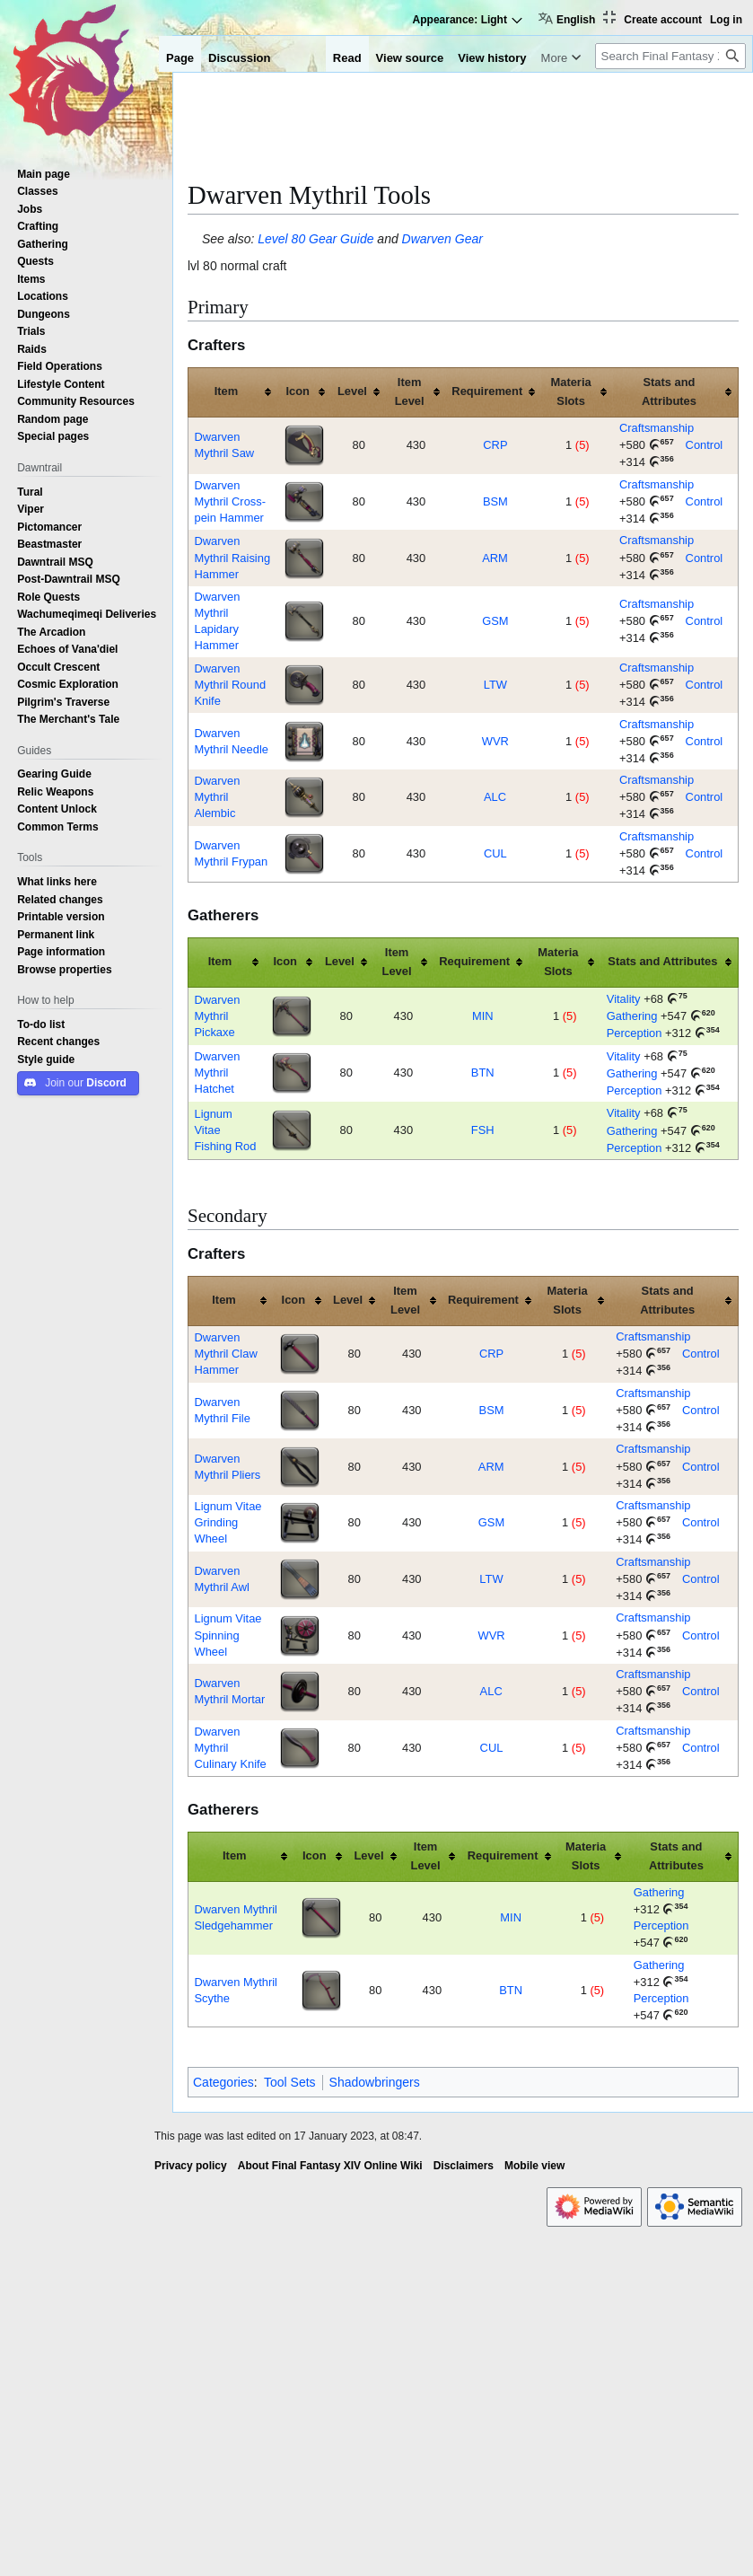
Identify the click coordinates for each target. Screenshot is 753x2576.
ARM (495, 558)
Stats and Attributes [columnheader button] (669, 391)
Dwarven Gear (442, 239)
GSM (495, 621)
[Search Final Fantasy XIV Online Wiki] (670, 56)
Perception (634, 1033)
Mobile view (534, 2165)
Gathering (632, 1016)
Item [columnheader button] (227, 391)
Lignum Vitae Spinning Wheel (227, 1634)
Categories (223, 2082)
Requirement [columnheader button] (486, 391)
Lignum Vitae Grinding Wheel (227, 1522)
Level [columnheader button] (352, 391)
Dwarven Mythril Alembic (217, 797)
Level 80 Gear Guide (315, 239)
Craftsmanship (656, 428)
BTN (483, 1072)
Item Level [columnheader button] (410, 391)
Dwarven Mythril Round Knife (230, 685)
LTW (495, 684)
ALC (495, 797)
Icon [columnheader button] (297, 391)
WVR (495, 741)
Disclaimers (463, 2165)
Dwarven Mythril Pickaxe (217, 1016)
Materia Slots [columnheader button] (570, 391)
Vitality (624, 999)
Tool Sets (290, 2082)
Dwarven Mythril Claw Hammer (225, 1353)
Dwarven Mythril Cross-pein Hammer (230, 501)
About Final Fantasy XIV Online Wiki (330, 2165)
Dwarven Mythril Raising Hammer (232, 557)
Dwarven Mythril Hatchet (217, 1072)
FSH (483, 1130)
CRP (495, 445)
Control (704, 445)
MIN (483, 1016)
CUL (495, 853)
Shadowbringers (374, 2082)
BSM (495, 501)
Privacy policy (190, 2165)
